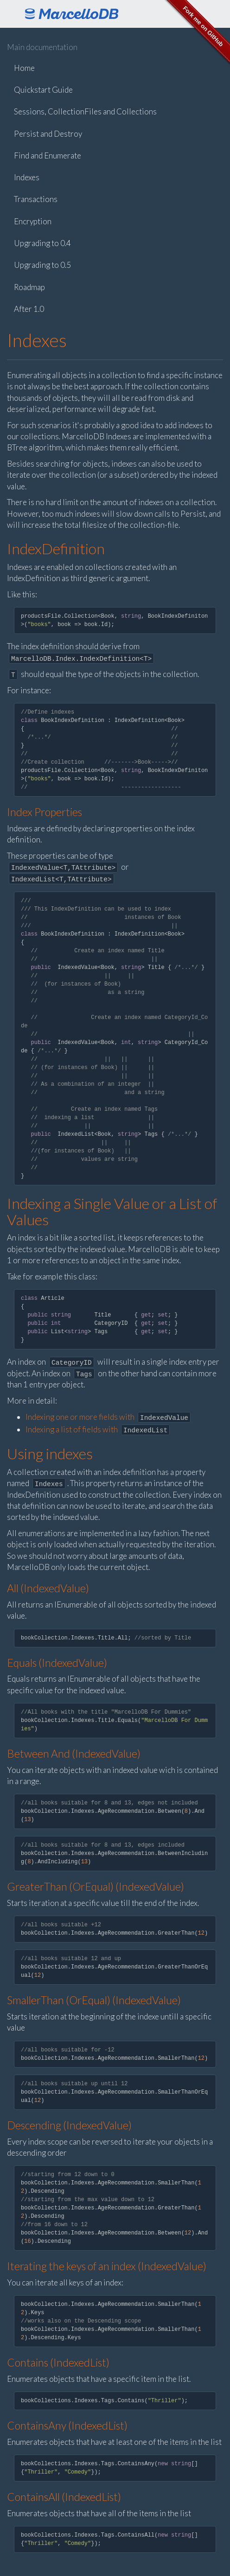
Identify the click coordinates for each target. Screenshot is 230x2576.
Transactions (36, 199)
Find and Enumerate (47, 155)
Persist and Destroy (48, 134)
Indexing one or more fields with (108, 1417)
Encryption (32, 221)
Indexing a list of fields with (98, 1429)
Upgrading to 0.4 (42, 243)
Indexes (26, 177)
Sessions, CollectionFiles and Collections (85, 111)
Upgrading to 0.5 (42, 265)
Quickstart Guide (43, 90)
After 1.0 (29, 309)
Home (24, 68)
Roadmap (29, 287)
